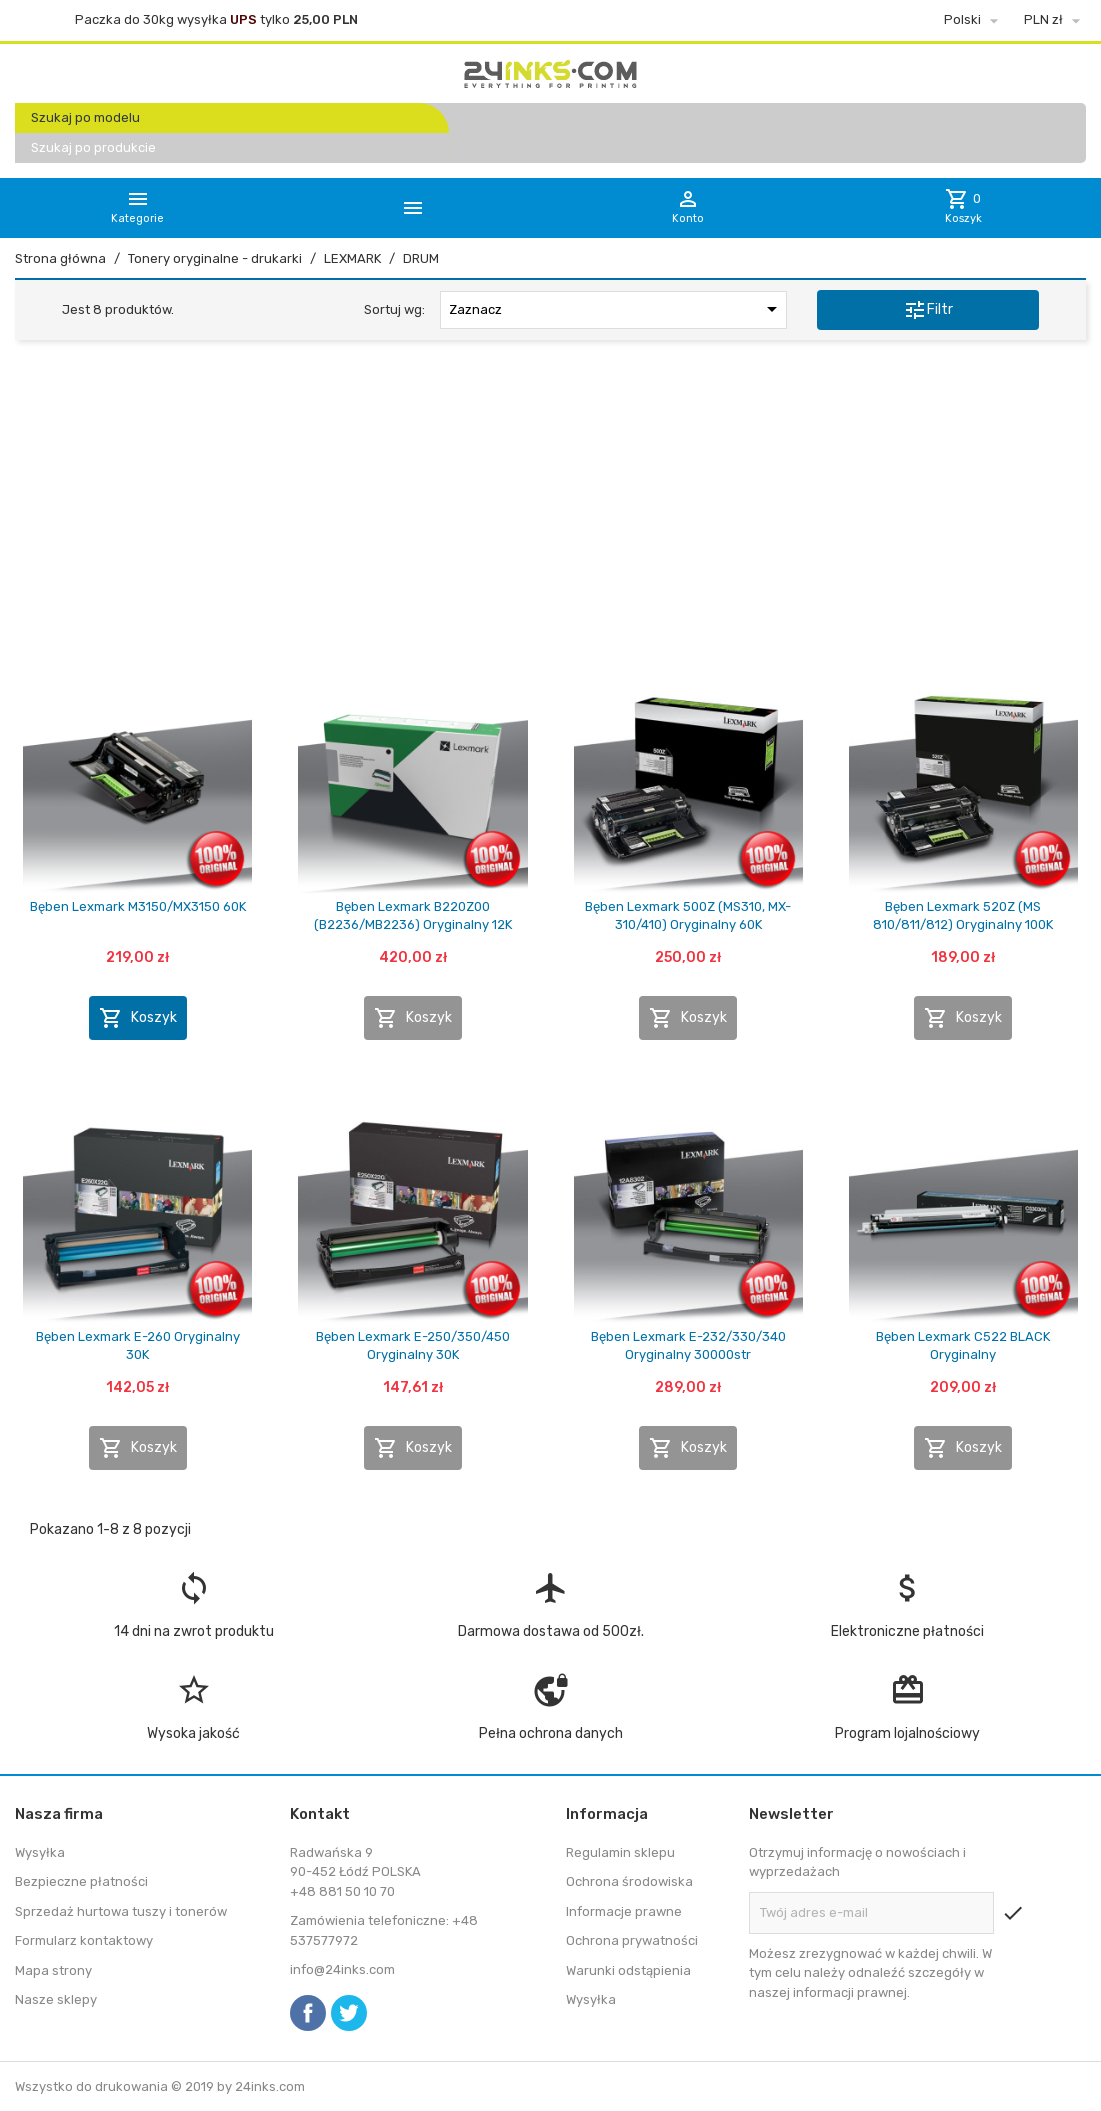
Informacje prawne (624, 1911)
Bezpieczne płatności (81, 1881)
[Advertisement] (550, 509)
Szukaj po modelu (85, 117)
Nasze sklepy (56, 1999)
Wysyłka (40, 1852)
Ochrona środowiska (629, 1881)
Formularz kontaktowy (84, 1940)
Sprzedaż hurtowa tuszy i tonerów (121, 1911)
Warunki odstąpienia (628, 1970)
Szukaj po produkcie (93, 147)
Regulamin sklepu (620, 1852)
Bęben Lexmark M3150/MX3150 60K (138, 906)
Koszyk (138, 1018)
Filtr (928, 310)
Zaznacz (617, 309)
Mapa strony (53, 1970)
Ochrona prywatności (632, 1940)
